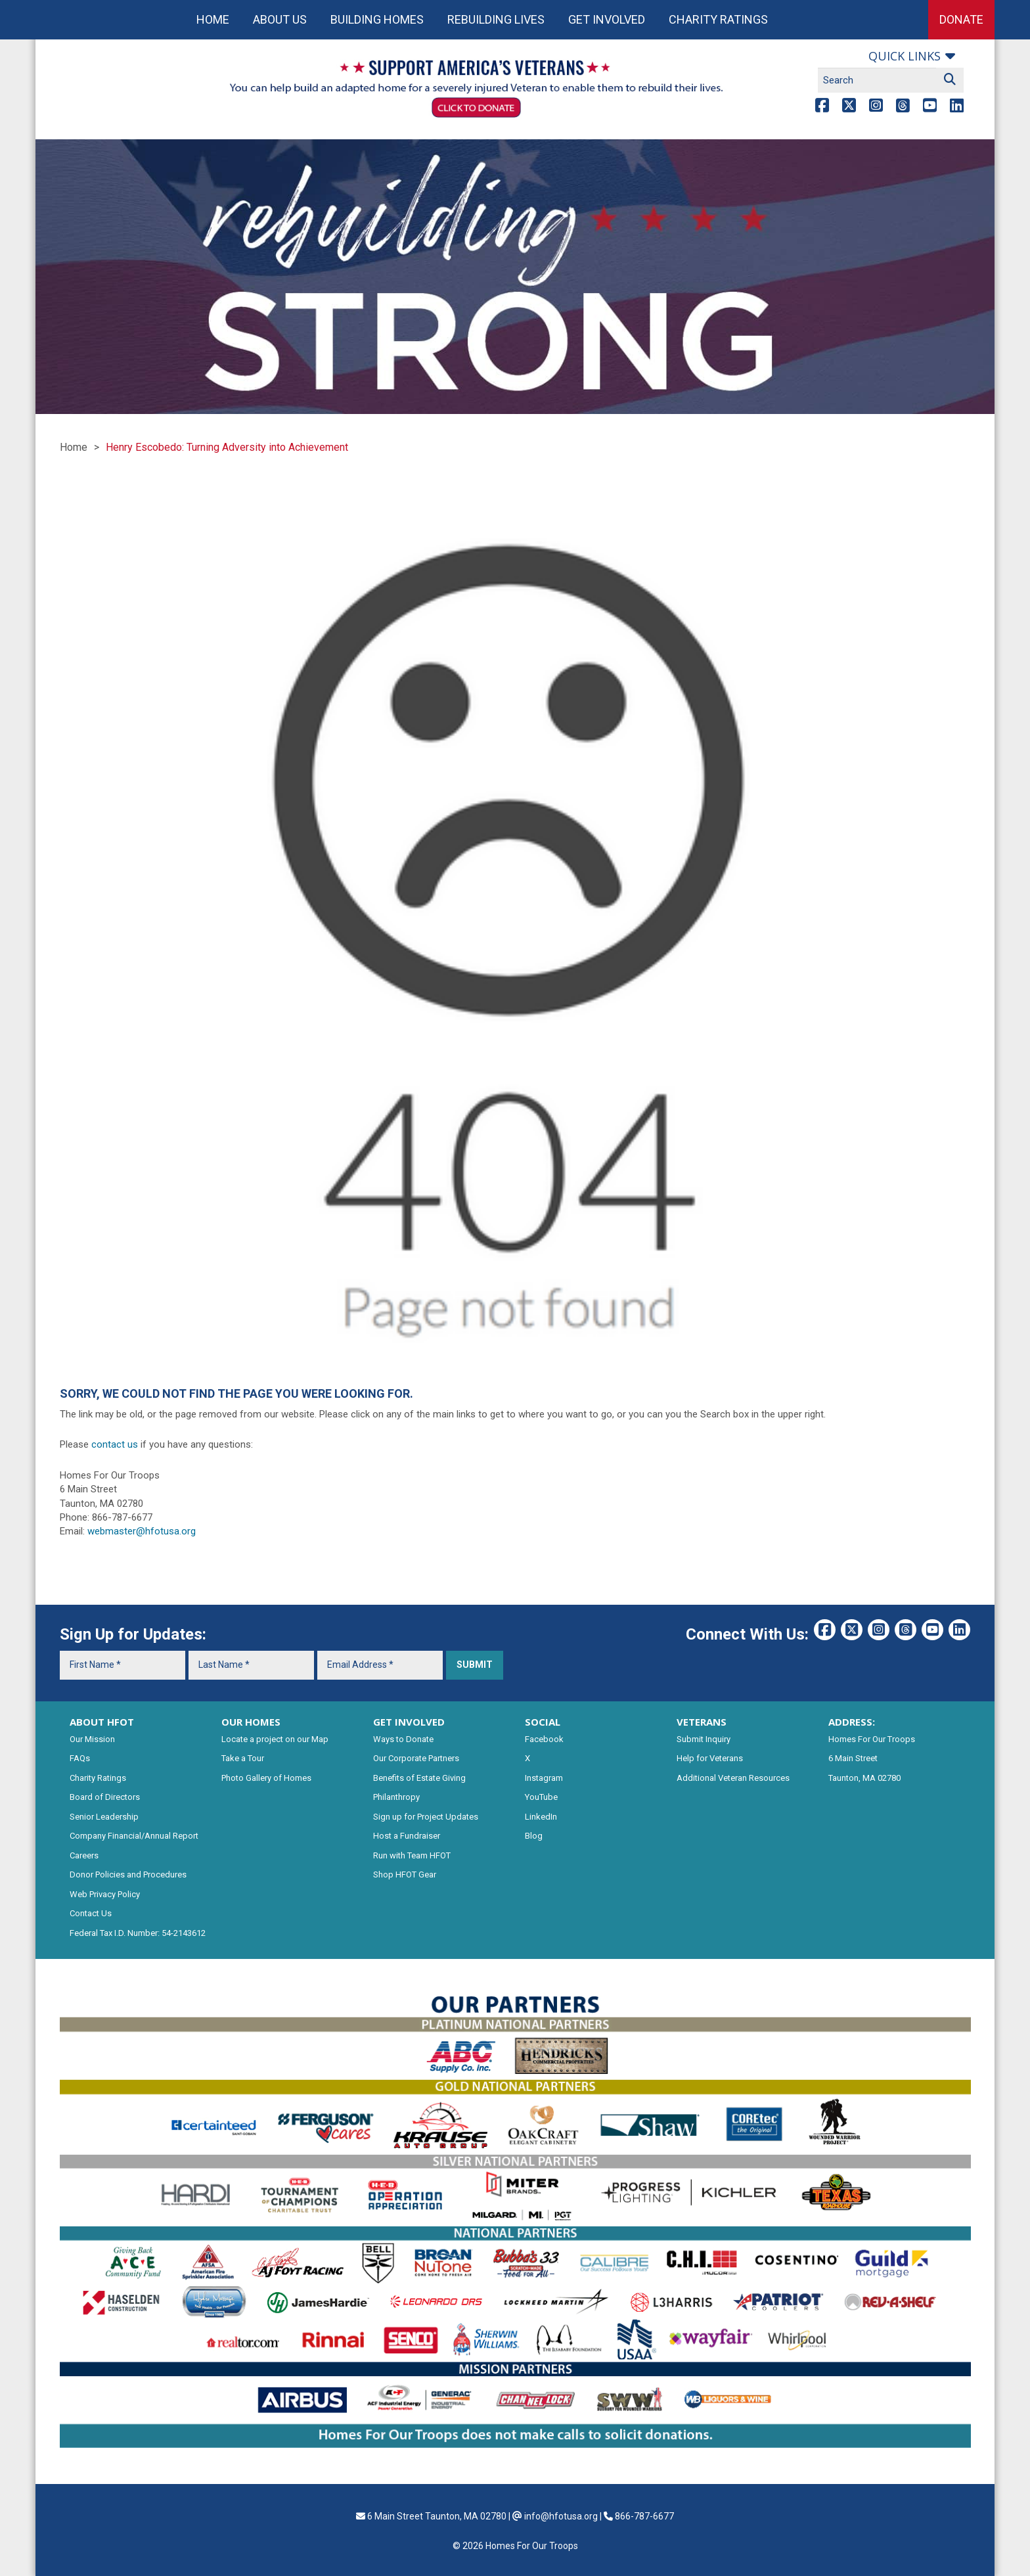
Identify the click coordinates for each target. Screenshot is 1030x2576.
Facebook (544, 1739)
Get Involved (606, 19)
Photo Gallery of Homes (266, 1778)
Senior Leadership (104, 1817)
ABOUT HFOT (102, 1721)
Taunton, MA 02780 (864, 1778)
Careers (84, 1855)
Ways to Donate (403, 1739)
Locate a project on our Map (274, 1739)
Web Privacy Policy (105, 1894)
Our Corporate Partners (416, 1758)
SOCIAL (542, 1721)
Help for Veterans (710, 1758)
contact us (114, 1444)
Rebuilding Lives (496, 19)
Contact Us (91, 1913)
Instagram (544, 1778)
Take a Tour (242, 1758)
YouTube (541, 1797)
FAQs (80, 1758)
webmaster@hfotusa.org (141, 1531)
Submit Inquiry (703, 1739)
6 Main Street (853, 1758)
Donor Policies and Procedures (128, 1874)
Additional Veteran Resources (733, 1778)
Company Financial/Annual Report (134, 1836)
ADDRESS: (851, 1721)
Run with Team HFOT (412, 1855)
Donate (961, 19)
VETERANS (702, 1721)
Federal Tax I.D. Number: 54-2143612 (138, 1933)
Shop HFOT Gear (404, 1874)
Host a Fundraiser (406, 1836)
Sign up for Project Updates (425, 1817)
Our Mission (92, 1739)
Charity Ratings (718, 19)
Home (212, 19)
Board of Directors (105, 1797)
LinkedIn (541, 1817)
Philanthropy (396, 1797)
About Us (280, 19)
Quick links (904, 56)
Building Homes (377, 19)
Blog (534, 1836)
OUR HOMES (250, 1721)
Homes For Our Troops (871, 1739)
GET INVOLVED (409, 1721)
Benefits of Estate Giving (419, 1778)
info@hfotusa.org (561, 2516)
